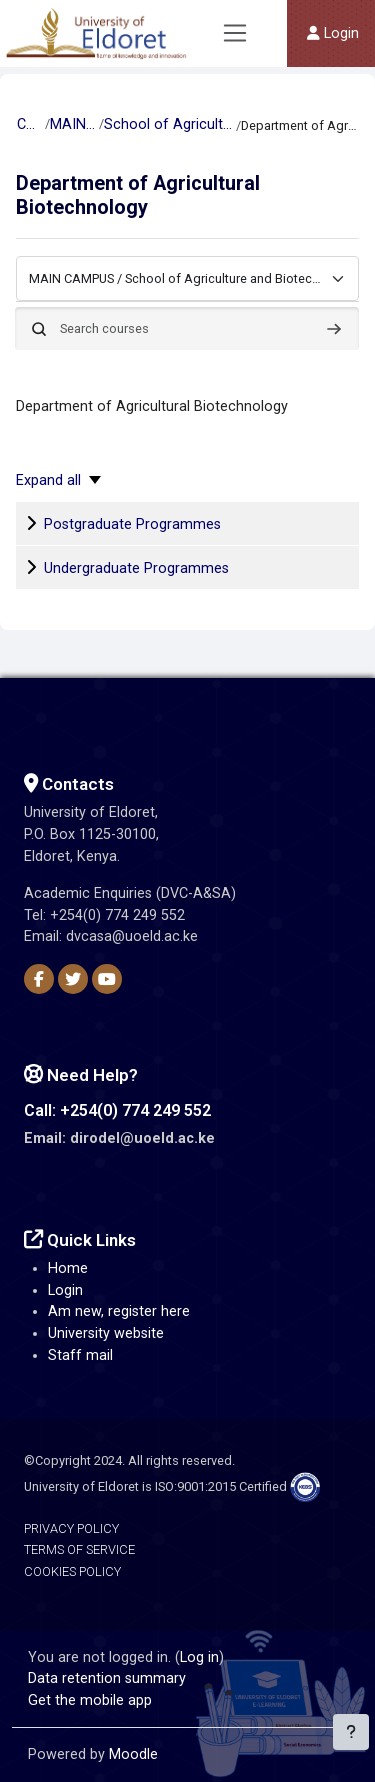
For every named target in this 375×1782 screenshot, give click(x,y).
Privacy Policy (71, 1528)
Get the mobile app (90, 1700)
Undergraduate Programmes (136, 568)
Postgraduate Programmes (132, 524)
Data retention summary (107, 1678)
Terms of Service (79, 1549)
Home (68, 1268)
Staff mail (80, 1355)
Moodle (133, 1754)
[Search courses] (187, 328)
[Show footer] (351, 1732)
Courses (30, 124)
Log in (199, 1657)
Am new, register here (119, 1311)
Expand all (48, 480)
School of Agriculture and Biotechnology (169, 124)
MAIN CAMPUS (73, 124)
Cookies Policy (72, 1571)
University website (106, 1333)
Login (65, 1290)
